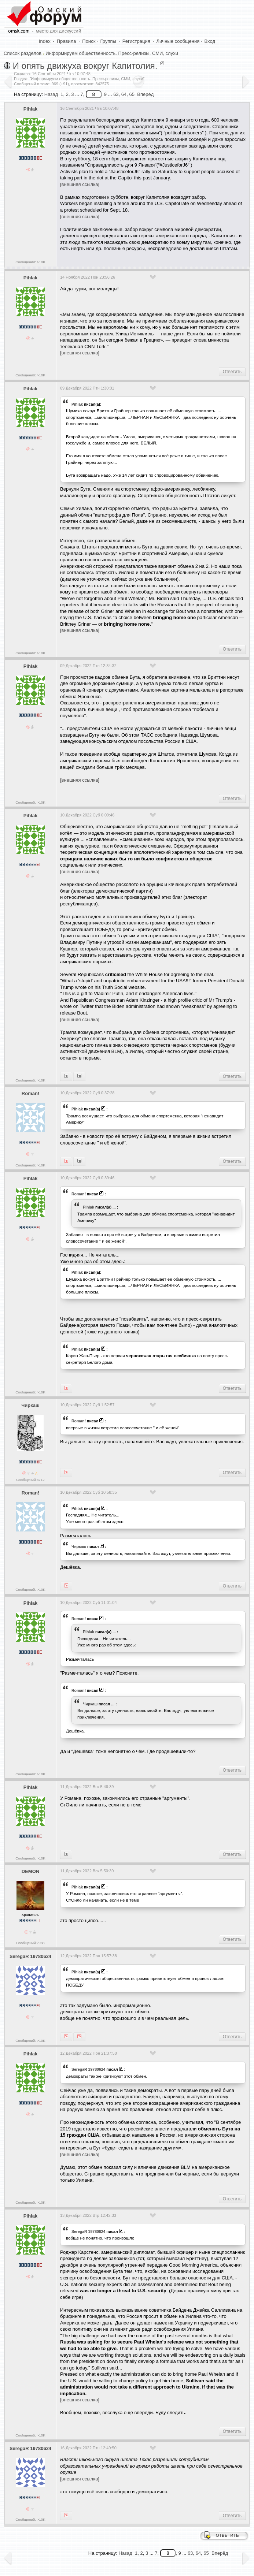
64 (123, 94)
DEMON (30, 1871)
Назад (51, 94)
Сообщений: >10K (30, 262)
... (114, 1207)
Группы (108, 41)
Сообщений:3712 (30, 1480)
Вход (210, 41)
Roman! (30, 1093)
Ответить (232, 371)
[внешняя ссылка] (79, 184)
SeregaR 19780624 (30, 1956)
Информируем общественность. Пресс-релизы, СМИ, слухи (111, 53)
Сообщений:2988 (30, 1943)
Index (45, 41)
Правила (66, 41)
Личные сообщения (178, 41)
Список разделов (22, 53)
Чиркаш (30, 1405)
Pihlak (30, 109)
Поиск (88, 41)
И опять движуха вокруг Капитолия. (85, 66)
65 (132, 94)
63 (115, 94)
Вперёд (145, 94)
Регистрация (136, 41)
